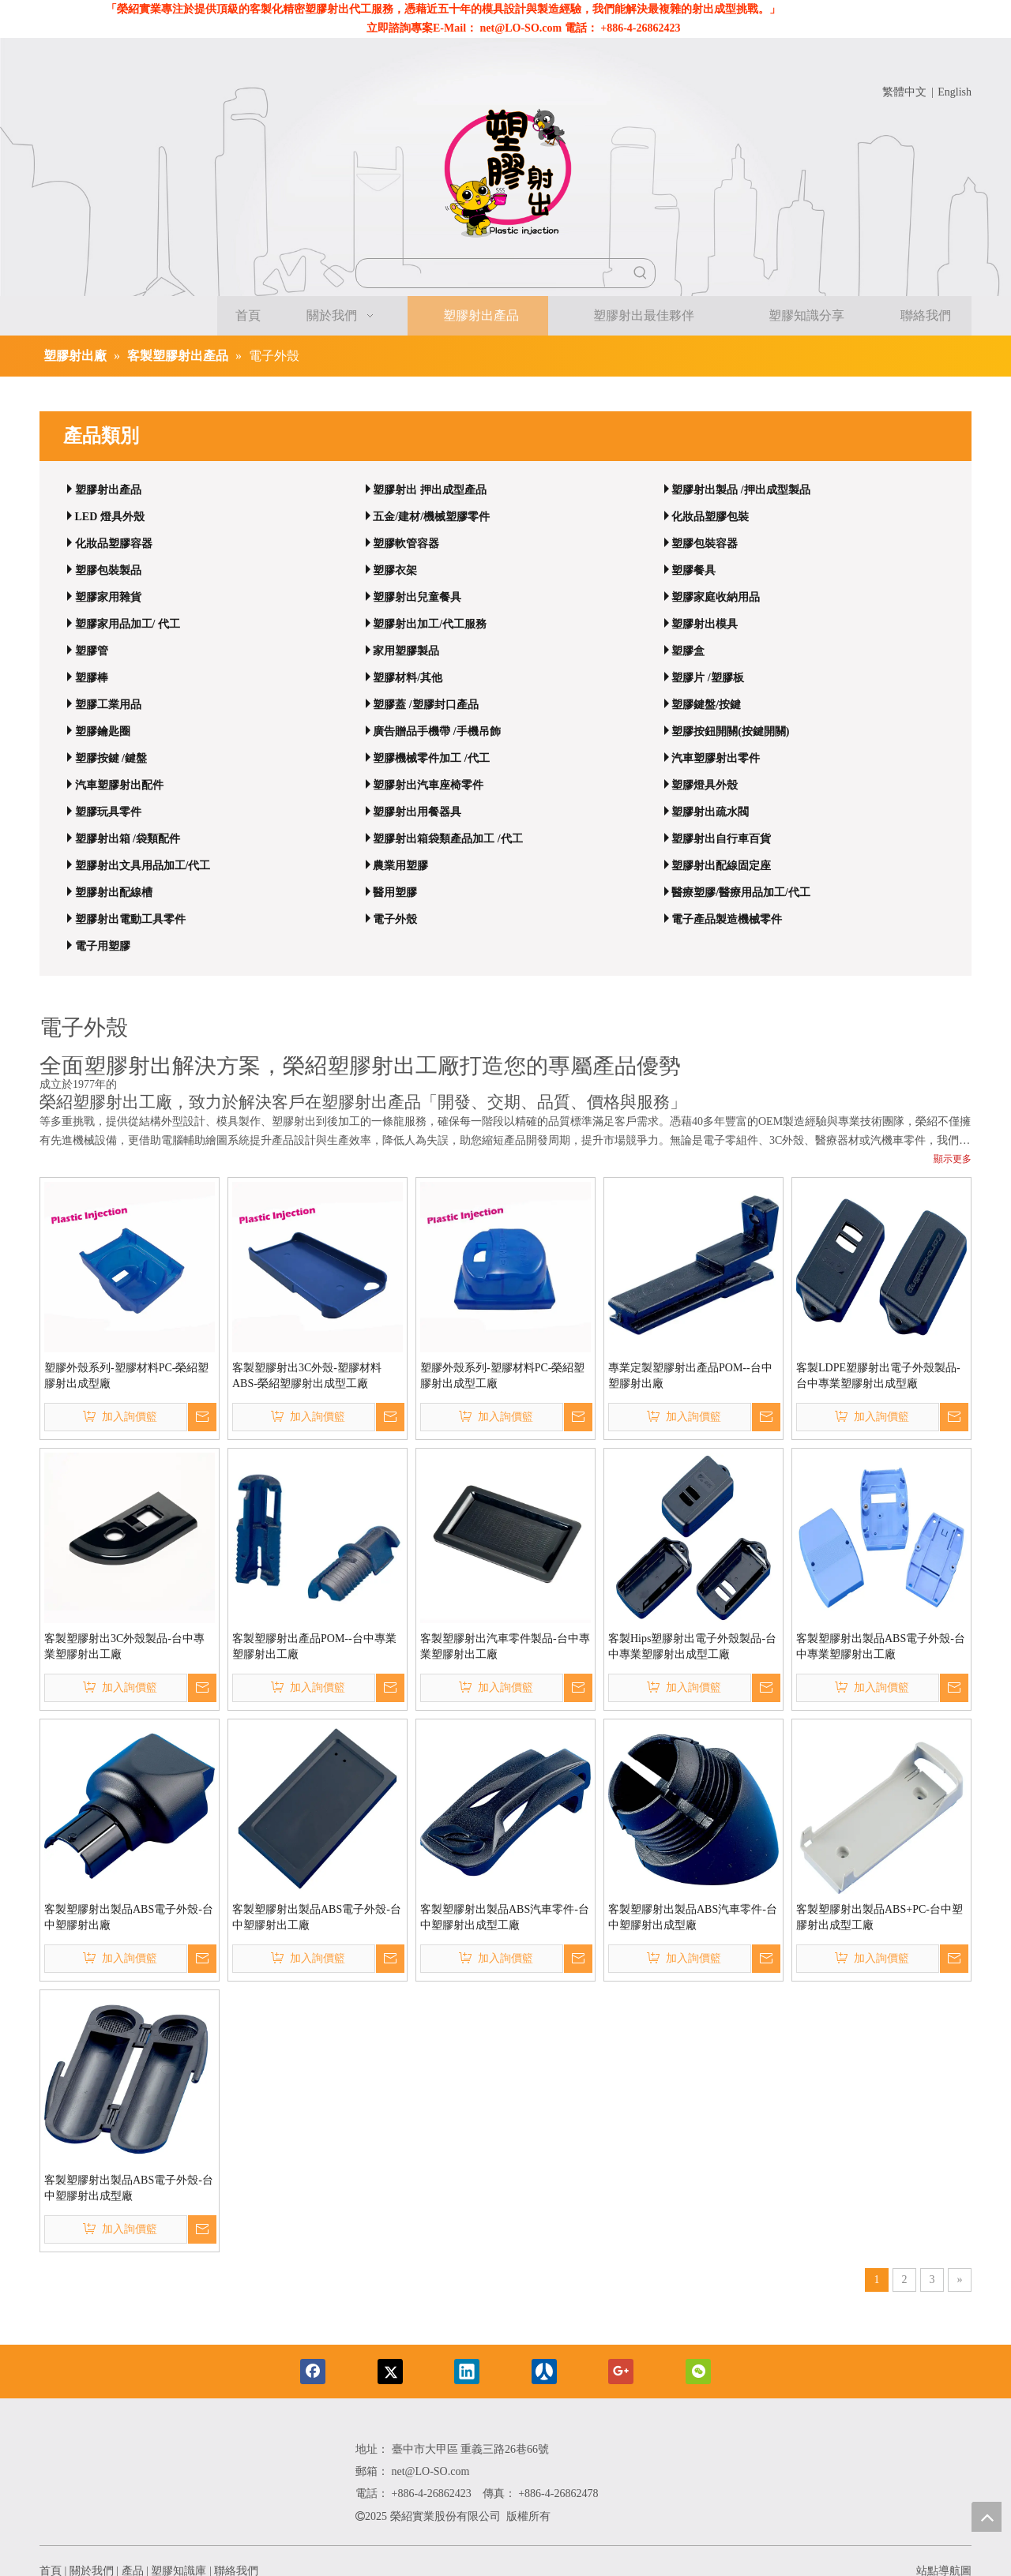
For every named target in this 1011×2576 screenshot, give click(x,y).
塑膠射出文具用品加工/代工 (143, 866)
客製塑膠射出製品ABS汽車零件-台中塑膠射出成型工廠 (504, 1917)
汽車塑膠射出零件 (715, 758)
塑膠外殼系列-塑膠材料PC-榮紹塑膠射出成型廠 (126, 1375)
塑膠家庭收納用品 (715, 597)
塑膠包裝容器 (704, 543)
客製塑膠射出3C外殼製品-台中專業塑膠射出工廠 (124, 1646)
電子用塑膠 (102, 946)
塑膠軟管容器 (406, 543)
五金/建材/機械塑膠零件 (431, 517)
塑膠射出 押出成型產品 (430, 490)
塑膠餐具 (693, 570)
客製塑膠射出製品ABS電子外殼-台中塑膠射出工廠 (316, 1917)
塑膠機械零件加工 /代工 (431, 758)
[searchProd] (491, 273)
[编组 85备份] (190, 2483)
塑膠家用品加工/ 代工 (127, 624)
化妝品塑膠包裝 (710, 517)
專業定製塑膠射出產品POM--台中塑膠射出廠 (690, 1375)
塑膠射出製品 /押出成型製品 (740, 490)
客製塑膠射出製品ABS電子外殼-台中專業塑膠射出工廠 (880, 1646)
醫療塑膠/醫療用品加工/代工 (740, 892)
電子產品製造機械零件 (726, 919)
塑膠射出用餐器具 (417, 812)
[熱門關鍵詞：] (640, 273)
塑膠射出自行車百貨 (721, 839)
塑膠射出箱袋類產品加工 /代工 (447, 839)
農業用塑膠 (400, 866)
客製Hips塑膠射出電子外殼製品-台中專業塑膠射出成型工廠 (692, 1646)
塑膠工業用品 (108, 705)
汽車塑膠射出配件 (119, 785)
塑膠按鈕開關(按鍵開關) (730, 731)
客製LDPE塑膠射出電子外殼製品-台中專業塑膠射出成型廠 (878, 1375)
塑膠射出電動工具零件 (130, 919)
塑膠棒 (91, 678)
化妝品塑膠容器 (113, 543)
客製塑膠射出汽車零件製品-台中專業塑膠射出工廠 (505, 1646)
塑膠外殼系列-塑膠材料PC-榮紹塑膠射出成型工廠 (502, 1375)
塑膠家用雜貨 (108, 597)
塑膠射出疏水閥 (710, 812)
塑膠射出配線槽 (113, 892)
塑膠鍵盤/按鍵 (706, 705)
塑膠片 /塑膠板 (707, 678)
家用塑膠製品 (406, 651)
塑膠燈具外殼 (704, 785)
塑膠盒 (688, 651)
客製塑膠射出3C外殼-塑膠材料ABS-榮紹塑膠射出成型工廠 (306, 1375)
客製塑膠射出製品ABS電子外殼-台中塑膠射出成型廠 (128, 2188)
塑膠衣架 (395, 570)
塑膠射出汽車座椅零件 (428, 785)
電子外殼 (395, 919)
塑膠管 (91, 651)
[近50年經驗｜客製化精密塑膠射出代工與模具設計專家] (505, 176)
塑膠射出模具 (704, 624)
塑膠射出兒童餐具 (417, 597)
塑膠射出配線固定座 (721, 866)
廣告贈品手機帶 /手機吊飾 (436, 731)
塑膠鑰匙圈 (102, 731)
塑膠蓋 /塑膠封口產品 (425, 705)
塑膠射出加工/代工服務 (430, 624)
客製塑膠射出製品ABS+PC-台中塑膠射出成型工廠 (879, 1917)
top (987, 2517)
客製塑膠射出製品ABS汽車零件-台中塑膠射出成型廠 (692, 1917)
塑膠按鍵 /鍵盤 (111, 758)
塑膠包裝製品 (108, 570)
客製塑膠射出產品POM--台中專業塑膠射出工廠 (314, 1646)
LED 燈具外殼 (110, 517)
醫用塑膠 (395, 892)
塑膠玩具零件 (108, 812)
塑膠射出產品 (108, 490)
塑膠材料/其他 (407, 678)
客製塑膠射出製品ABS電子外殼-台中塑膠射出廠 (128, 1917)
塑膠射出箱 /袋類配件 (127, 839)
